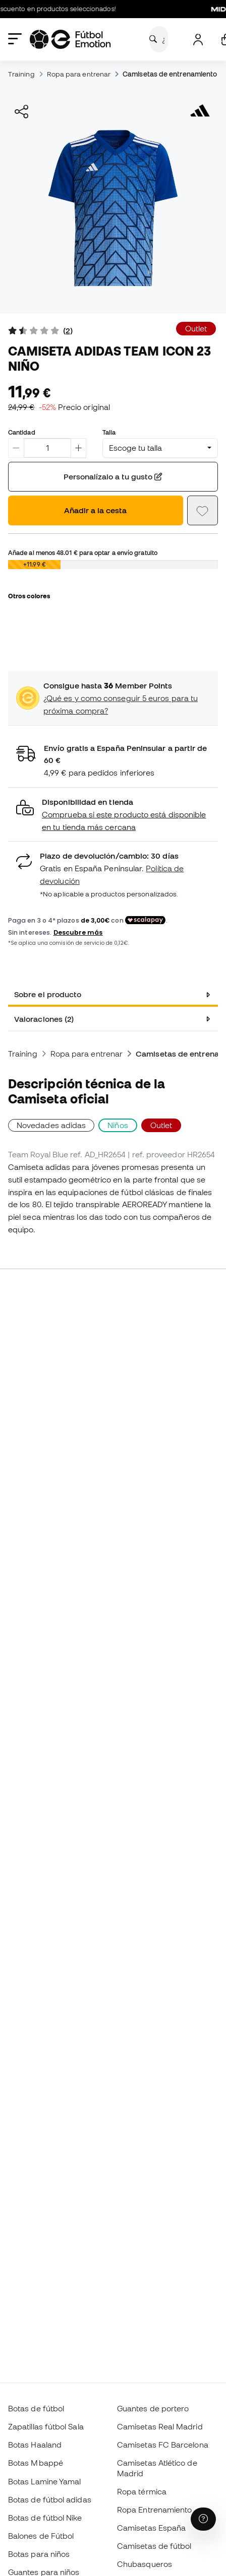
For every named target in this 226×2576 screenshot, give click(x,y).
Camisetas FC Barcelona (162, 2444)
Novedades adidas (51, 1125)
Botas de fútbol (36, 2408)
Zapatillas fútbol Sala (46, 2426)
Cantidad (21, 432)
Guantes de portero (153, 2408)
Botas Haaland (35, 2444)
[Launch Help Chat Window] (203, 2519)
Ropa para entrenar (78, 74)
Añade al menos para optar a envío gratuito (82, 552)
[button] (113, 815)
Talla (109, 432)
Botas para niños (39, 2553)
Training (21, 74)
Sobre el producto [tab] (47, 994)
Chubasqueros (144, 2563)
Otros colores (29, 595)
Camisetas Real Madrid (160, 2426)
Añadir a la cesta (95, 510)
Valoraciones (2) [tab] (44, 1018)
